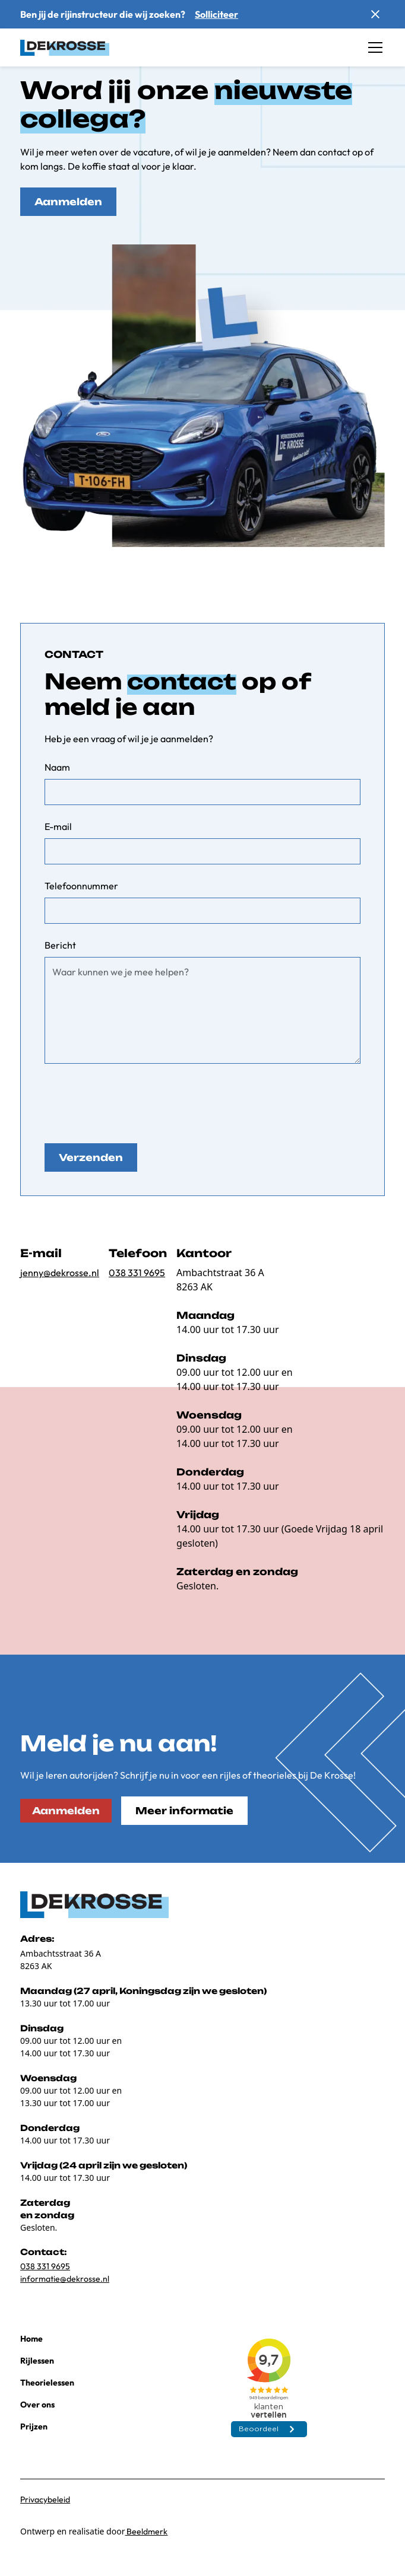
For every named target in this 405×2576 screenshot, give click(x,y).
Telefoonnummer (81, 886)
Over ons (37, 2404)
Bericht (60, 945)
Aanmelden (68, 202)
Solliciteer (216, 14)
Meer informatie (184, 1811)
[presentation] (135, 1101)
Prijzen (34, 2426)
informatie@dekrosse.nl (64, 2278)
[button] (373, 47)
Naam (57, 767)
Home (31, 2338)
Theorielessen (47, 2382)
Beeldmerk (146, 2531)
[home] (64, 47)
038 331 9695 (137, 1273)
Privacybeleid (45, 2499)
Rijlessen (37, 2360)
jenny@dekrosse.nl (59, 1273)
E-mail (58, 826)
